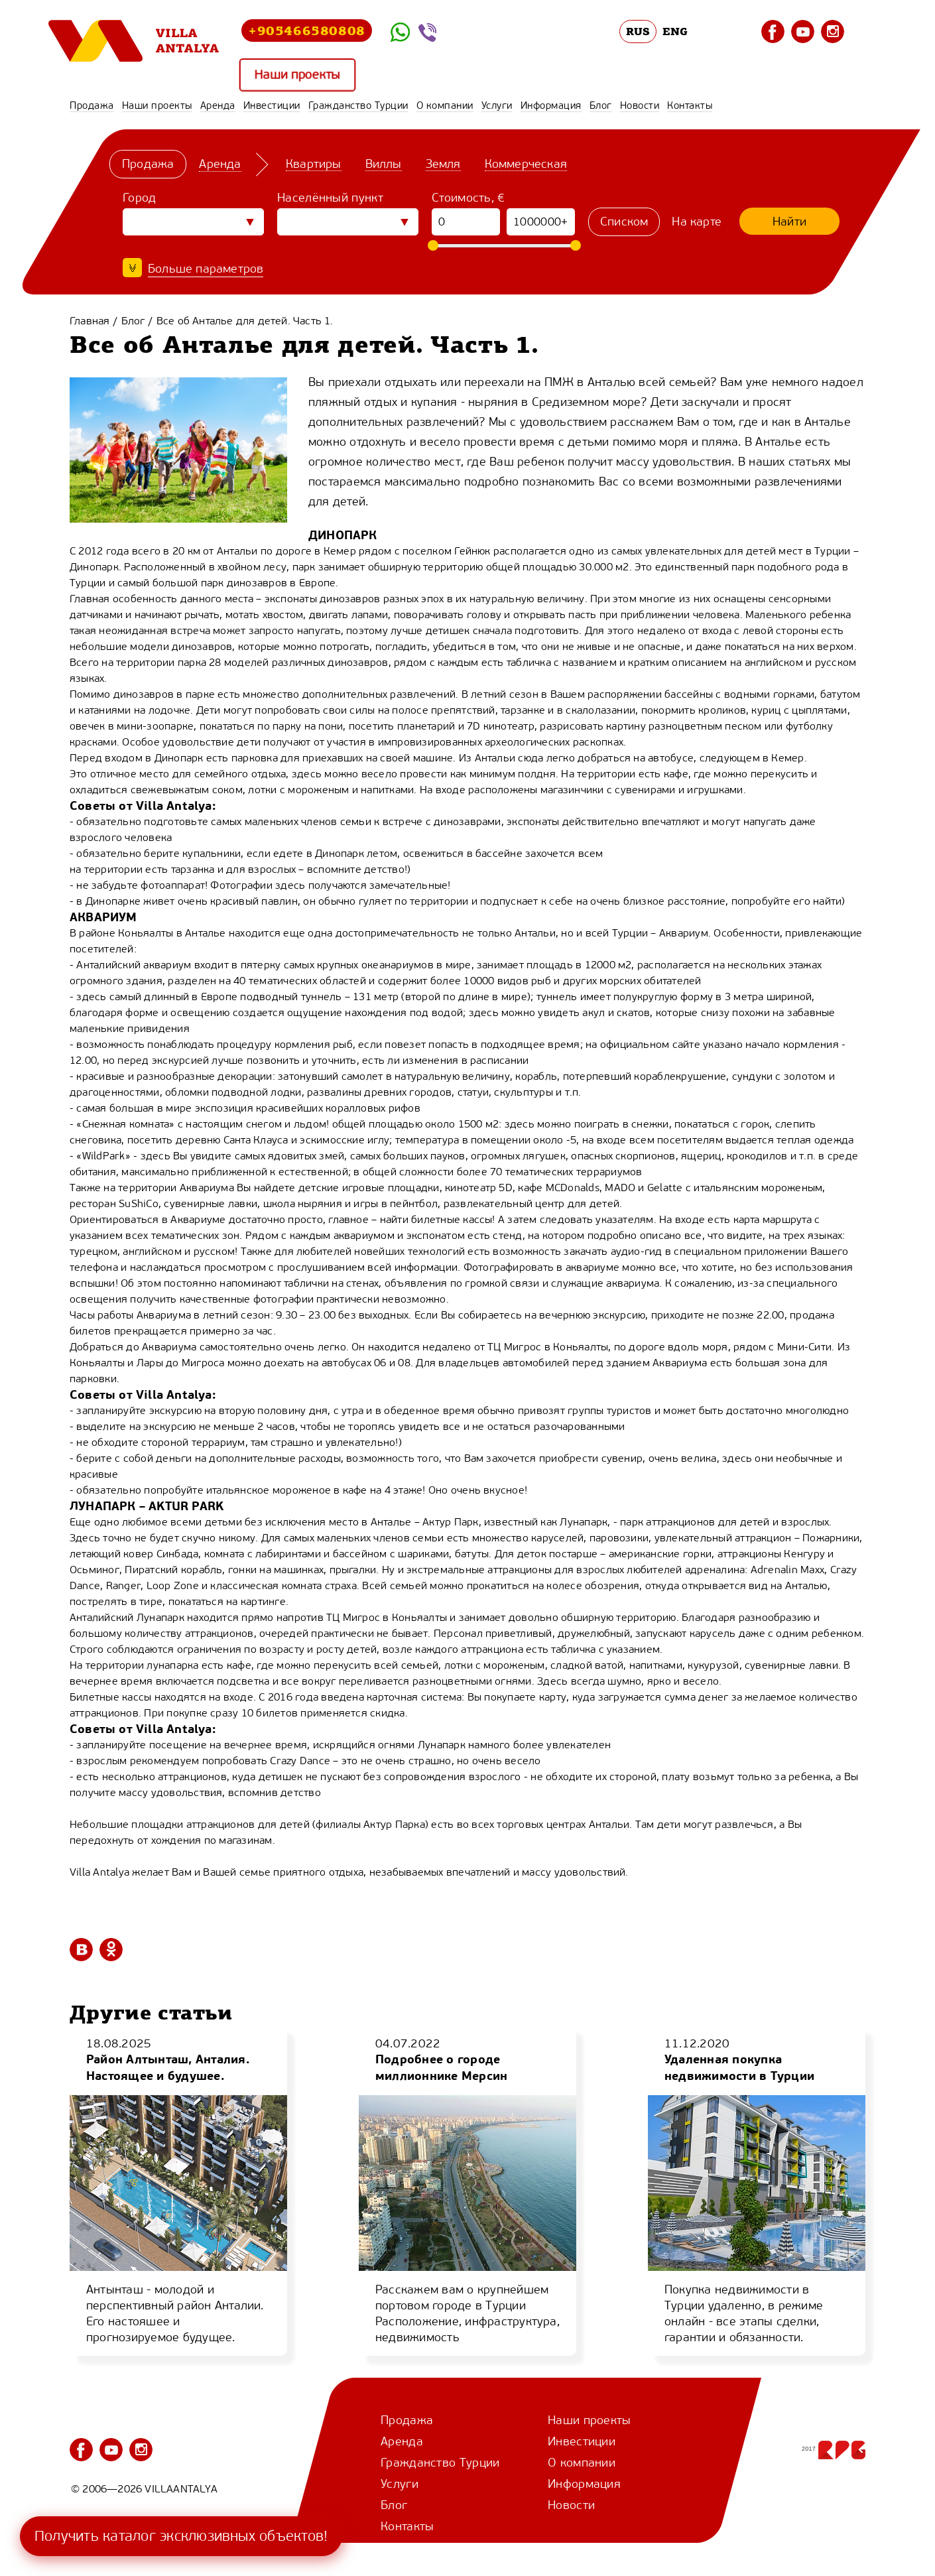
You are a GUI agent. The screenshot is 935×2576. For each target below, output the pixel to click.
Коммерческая (526, 164)
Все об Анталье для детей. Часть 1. (245, 320)
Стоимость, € (468, 197)
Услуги (497, 105)
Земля (443, 164)
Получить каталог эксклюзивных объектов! (181, 2536)
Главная (89, 320)
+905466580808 (306, 30)
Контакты (689, 105)
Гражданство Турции (358, 105)
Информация (551, 105)
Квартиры (314, 164)
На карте (696, 221)
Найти (789, 221)
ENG (675, 31)
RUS (638, 31)
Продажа (92, 105)
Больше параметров (205, 268)
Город (139, 197)
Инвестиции (271, 105)
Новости (640, 105)
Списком (624, 221)
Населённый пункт (330, 197)
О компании (444, 105)
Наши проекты (297, 74)
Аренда (217, 105)
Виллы (383, 164)
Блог (601, 105)
